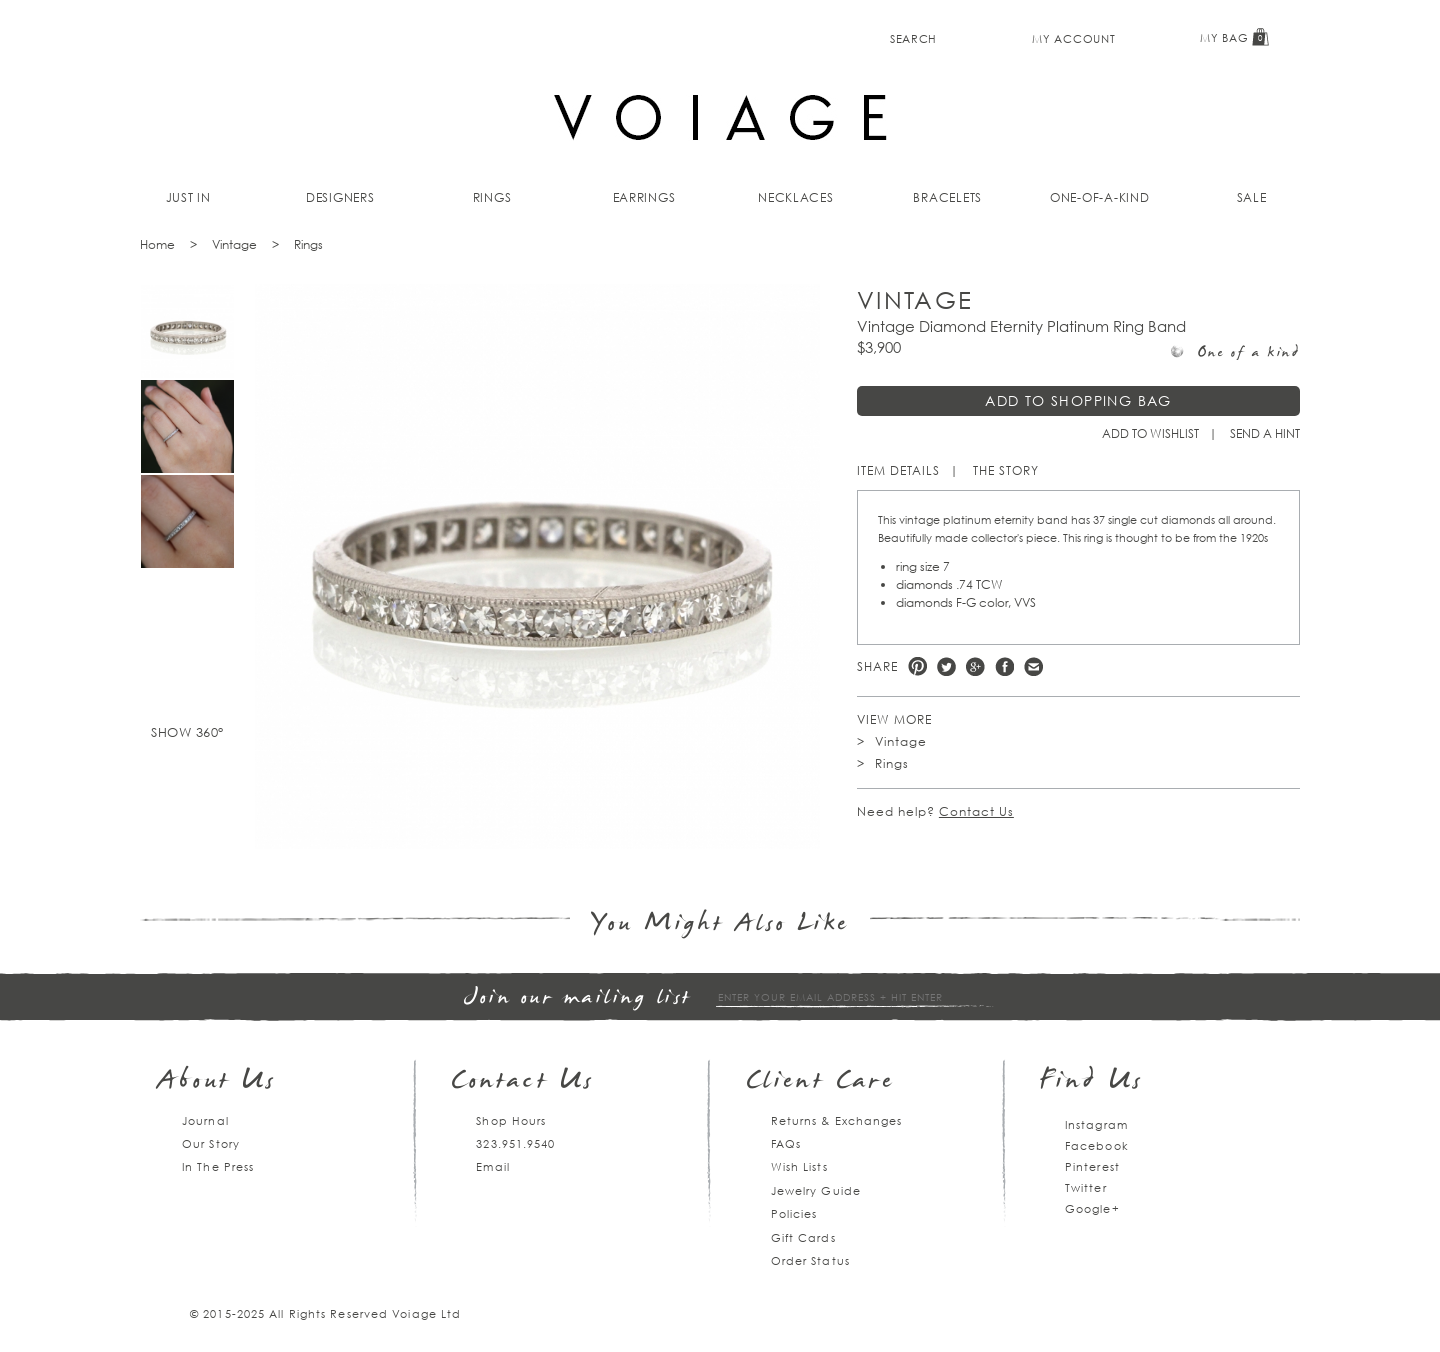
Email (493, 1166)
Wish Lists (799, 1166)
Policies (794, 1213)
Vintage (234, 244)
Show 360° (187, 732)
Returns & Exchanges (837, 1120)
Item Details (898, 470)
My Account (1073, 38)
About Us (217, 1082)
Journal (205, 1120)
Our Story (211, 1143)
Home (157, 244)
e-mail (1033, 666)
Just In (188, 197)
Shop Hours (511, 1120)
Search (913, 38)
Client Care (820, 1082)
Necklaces (796, 197)
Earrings (644, 197)
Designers (340, 197)
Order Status (810, 1260)
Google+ (1092, 1208)
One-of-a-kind (1100, 197)
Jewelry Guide (816, 1190)
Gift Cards (803, 1237)
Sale (1252, 197)
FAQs (786, 1143)
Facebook (1004, 666)
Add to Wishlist (1150, 433)
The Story (1006, 470)
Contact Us (976, 811)
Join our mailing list (578, 998)
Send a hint (1265, 433)
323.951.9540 (515, 1143)
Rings (492, 197)
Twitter (946, 666)
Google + (975, 666)
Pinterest (917, 666)
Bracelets (947, 197)
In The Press (218, 1166)
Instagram (1096, 1124)
